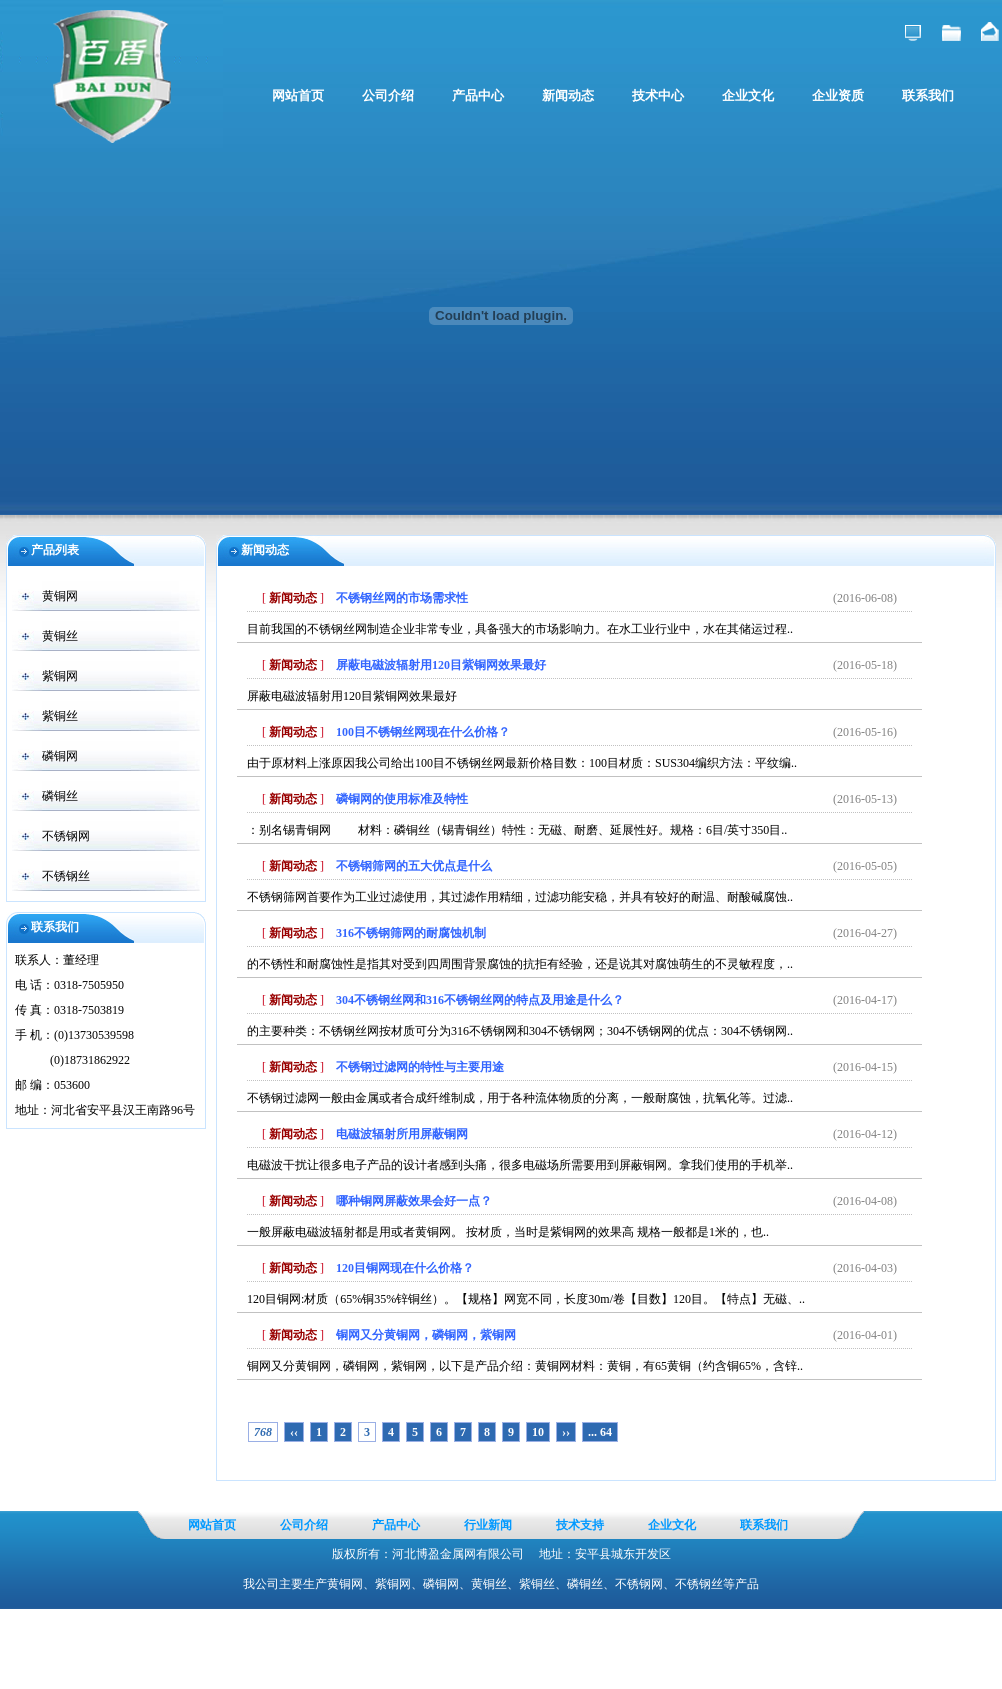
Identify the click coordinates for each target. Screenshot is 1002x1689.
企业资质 (838, 95)
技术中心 (658, 95)
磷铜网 (60, 756)
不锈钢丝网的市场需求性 (402, 598)
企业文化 (748, 95)
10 (538, 1432)
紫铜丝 (60, 716)
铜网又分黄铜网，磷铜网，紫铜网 (426, 1335)
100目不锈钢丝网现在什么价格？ (423, 732)
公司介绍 (388, 95)
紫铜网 (60, 676)
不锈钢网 (66, 836)
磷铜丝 (60, 796)
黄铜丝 (60, 636)
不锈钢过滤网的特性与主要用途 (420, 1067)
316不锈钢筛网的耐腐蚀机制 (411, 933)
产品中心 (478, 95)
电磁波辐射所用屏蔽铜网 (402, 1134)
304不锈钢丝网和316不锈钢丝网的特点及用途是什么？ (480, 1000)
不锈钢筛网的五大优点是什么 (414, 866)
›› (566, 1432)
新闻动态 (568, 95)
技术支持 (580, 1525)
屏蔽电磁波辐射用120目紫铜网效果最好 (441, 665)
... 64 (600, 1432)
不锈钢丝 (66, 876)
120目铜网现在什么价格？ (405, 1268)
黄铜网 (60, 596)
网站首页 (298, 95)
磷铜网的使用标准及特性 (402, 799)
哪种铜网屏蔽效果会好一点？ (414, 1201)
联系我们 (928, 95)
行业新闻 (488, 1525)
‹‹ (294, 1432)
